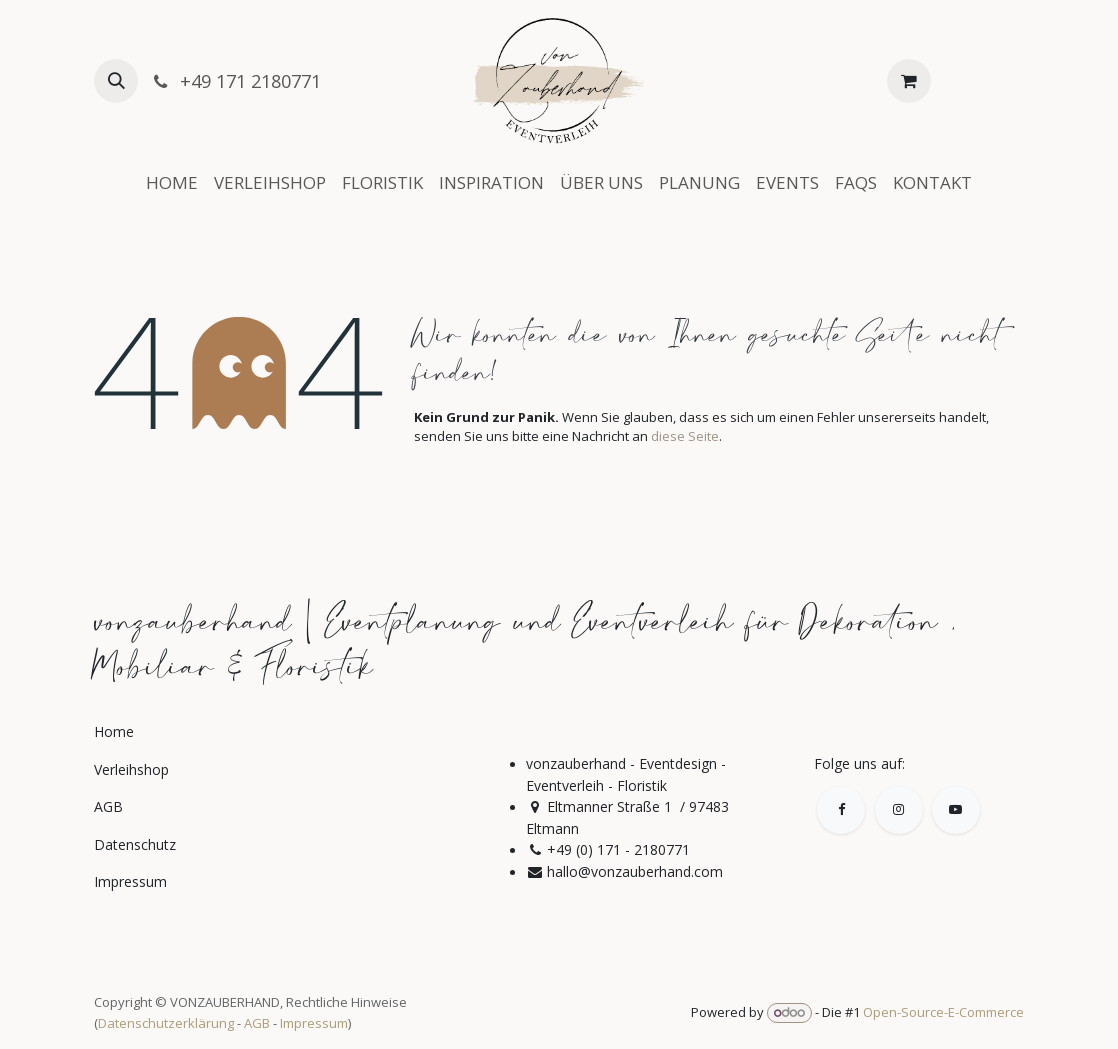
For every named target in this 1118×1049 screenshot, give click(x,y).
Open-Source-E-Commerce (943, 1012)
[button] (116, 81)
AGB (257, 1023)
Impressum (314, 1023)
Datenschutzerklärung (166, 1023)
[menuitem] (172, 183)
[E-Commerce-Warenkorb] (909, 81)
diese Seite (685, 436)
